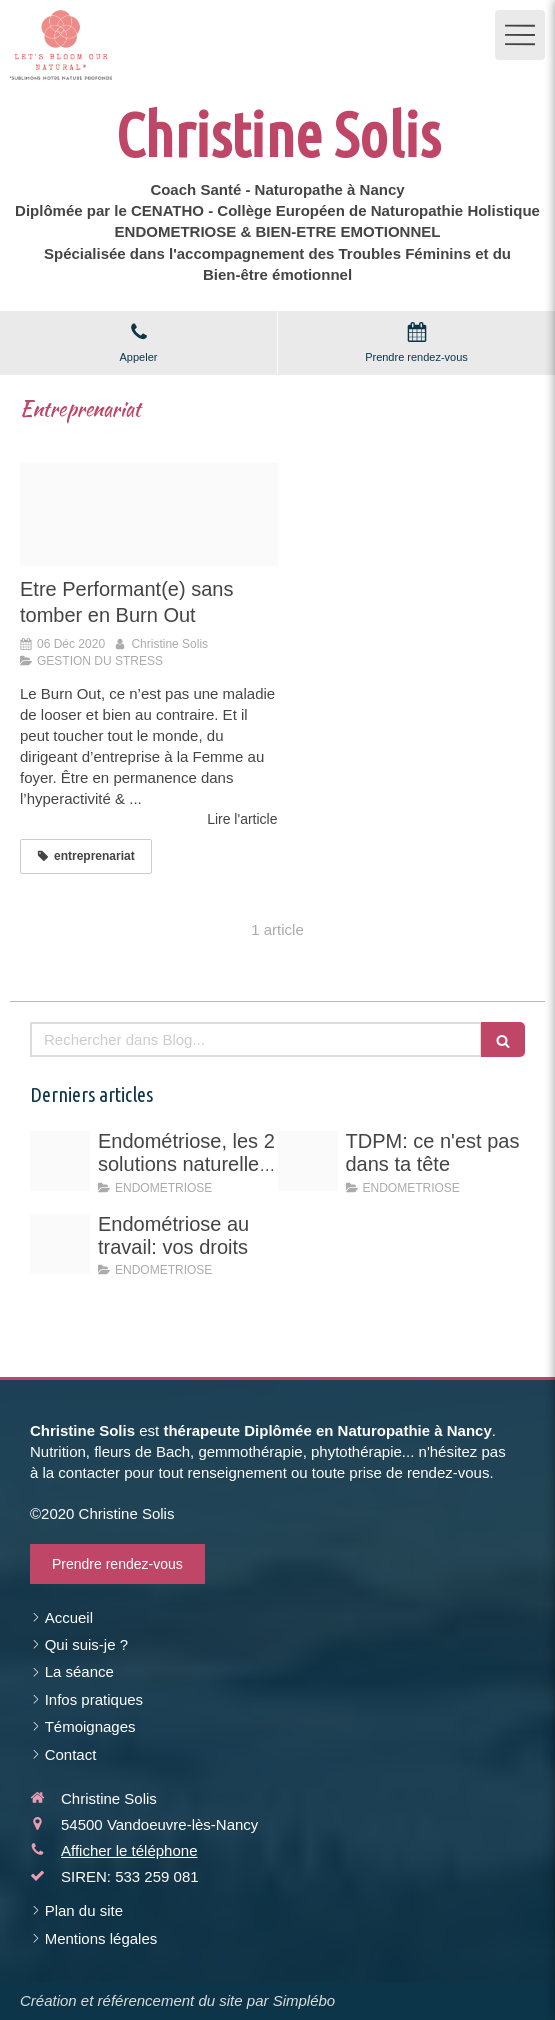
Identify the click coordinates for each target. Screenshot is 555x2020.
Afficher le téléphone (129, 1850)
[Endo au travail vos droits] (60, 1244)
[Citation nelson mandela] (149, 514)
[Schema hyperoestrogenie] (60, 1161)
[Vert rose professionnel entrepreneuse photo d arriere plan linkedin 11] (308, 1161)
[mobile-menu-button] (520, 35)
